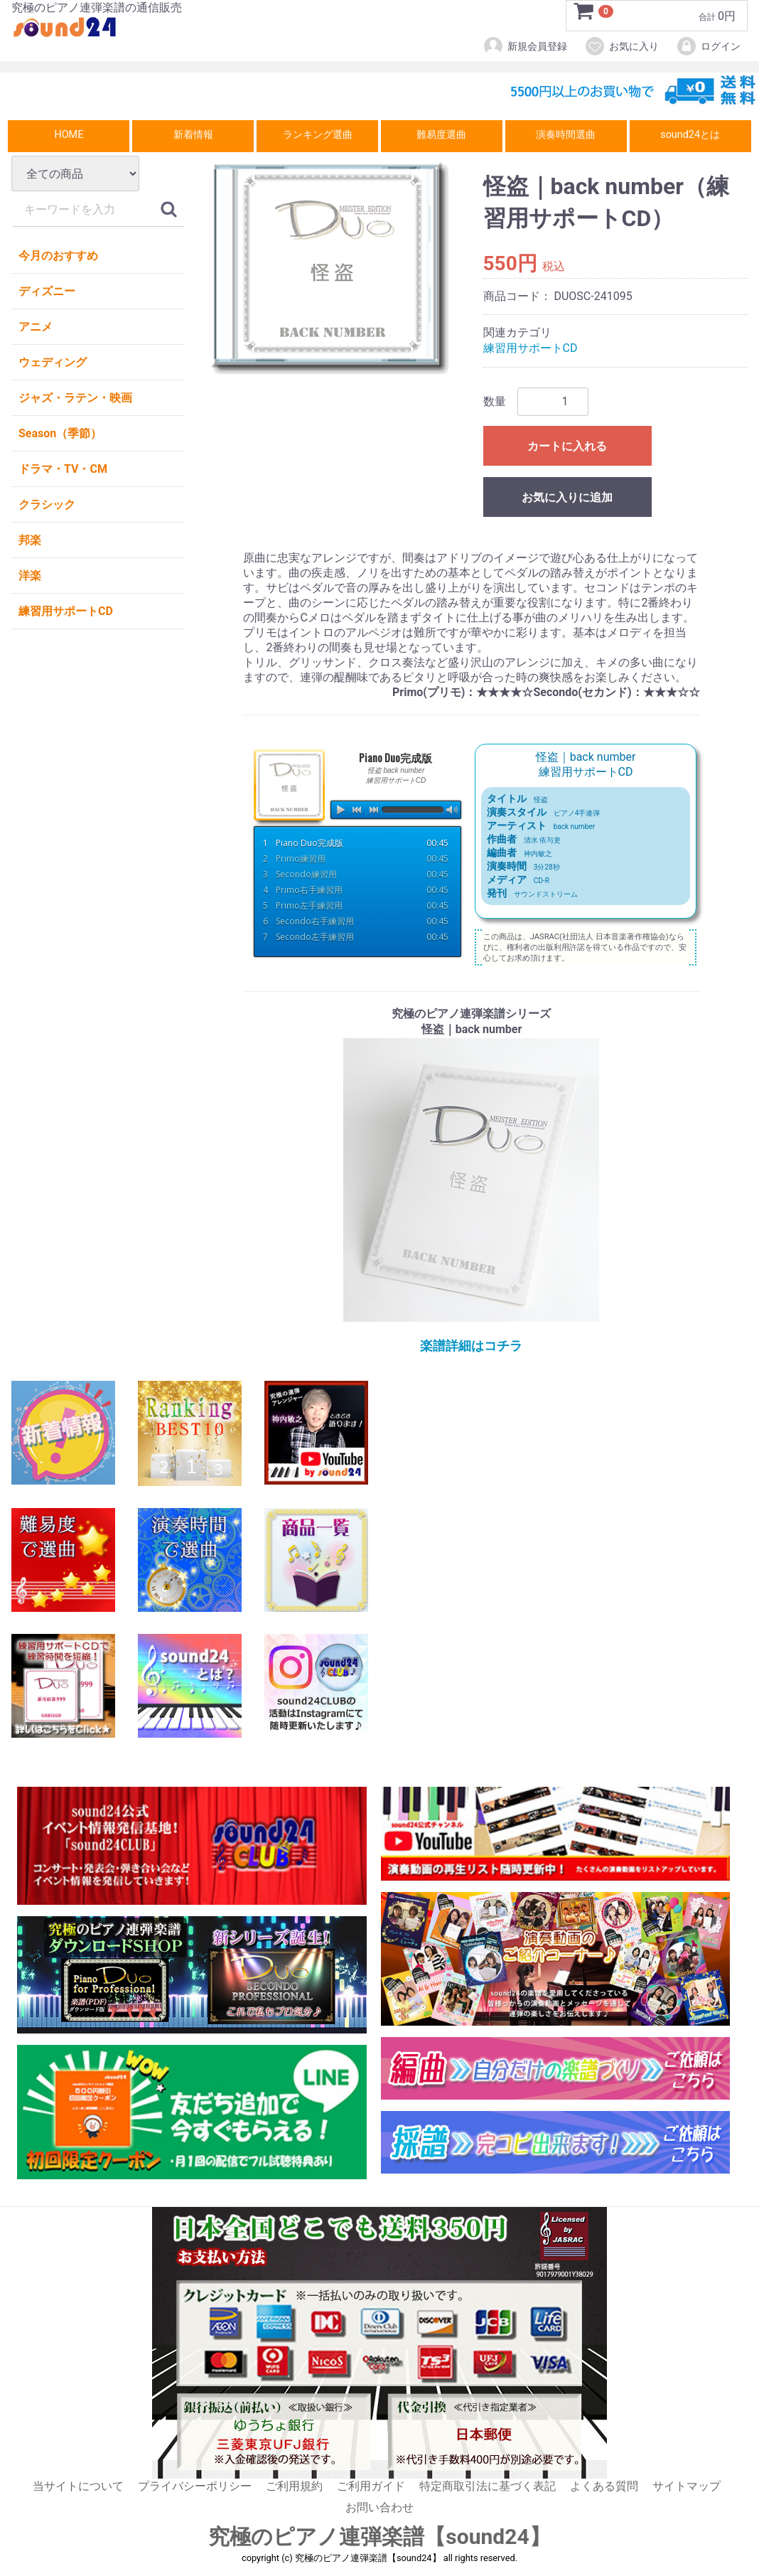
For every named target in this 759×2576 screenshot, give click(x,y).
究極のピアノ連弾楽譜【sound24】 (379, 2536)
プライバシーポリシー (195, 2486)
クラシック (46, 504)
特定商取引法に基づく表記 (487, 2486)
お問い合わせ (379, 2507)
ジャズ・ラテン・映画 (75, 398)
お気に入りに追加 (567, 497)
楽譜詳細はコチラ (471, 1345)
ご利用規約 (294, 2486)
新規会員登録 (525, 46)
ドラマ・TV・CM (62, 469)
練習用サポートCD (65, 611)
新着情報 (193, 135)
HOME (68, 135)
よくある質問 (604, 2486)
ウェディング (52, 362)
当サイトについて (78, 2486)
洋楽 (29, 575)
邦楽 (29, 540)
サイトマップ (686, 2486)
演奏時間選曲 (566, 135)
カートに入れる (567, 446)
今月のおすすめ (58, 255)
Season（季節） (60, 433)
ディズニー (46, 291)
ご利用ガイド (371, 2486)
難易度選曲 (441, 135)
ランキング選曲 (317, 135)
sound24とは (690, 135)
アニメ (35, 326)
